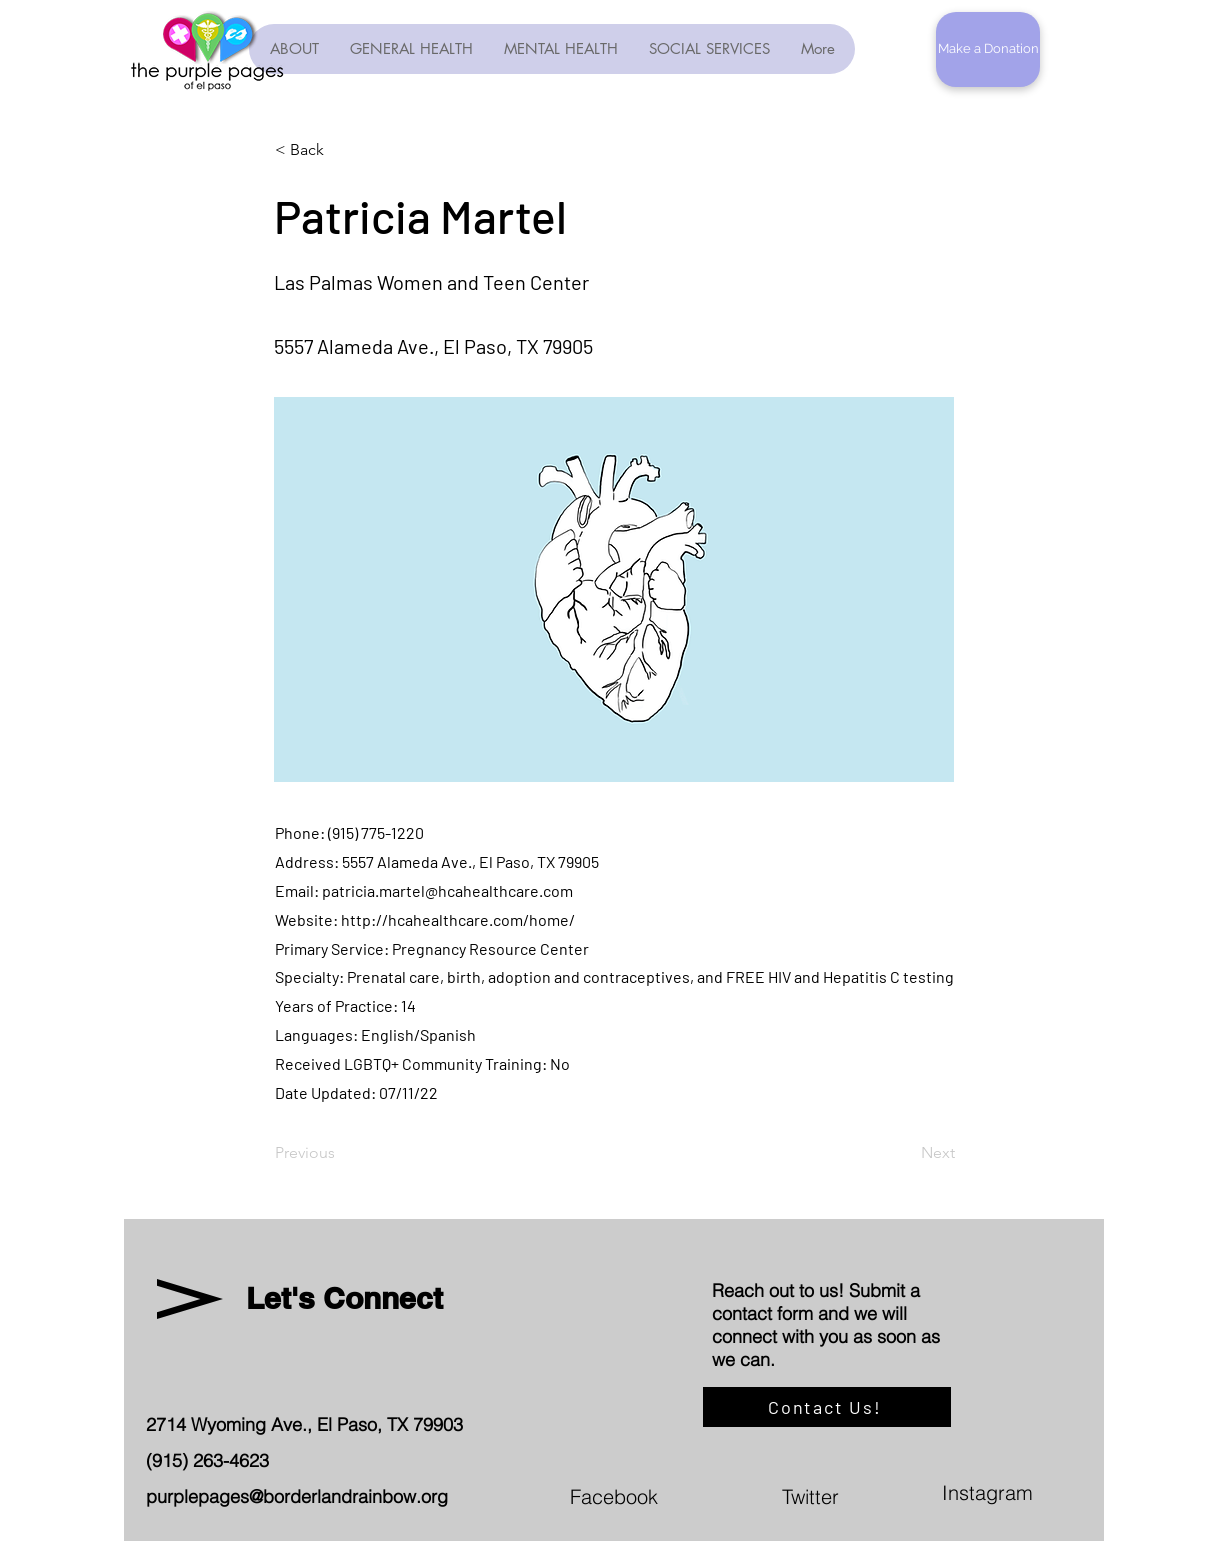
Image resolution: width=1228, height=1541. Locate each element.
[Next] (905, 1153)
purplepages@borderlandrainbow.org (297, 1496)
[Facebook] (694, 1496)
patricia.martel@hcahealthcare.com (447, 890)
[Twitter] (906, 1496)
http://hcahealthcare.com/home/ (458, 919)
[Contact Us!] (827, 1407)
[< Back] (341, 150)
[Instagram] (1066, 1492)
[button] (988, 49)
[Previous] (341, 1153)
